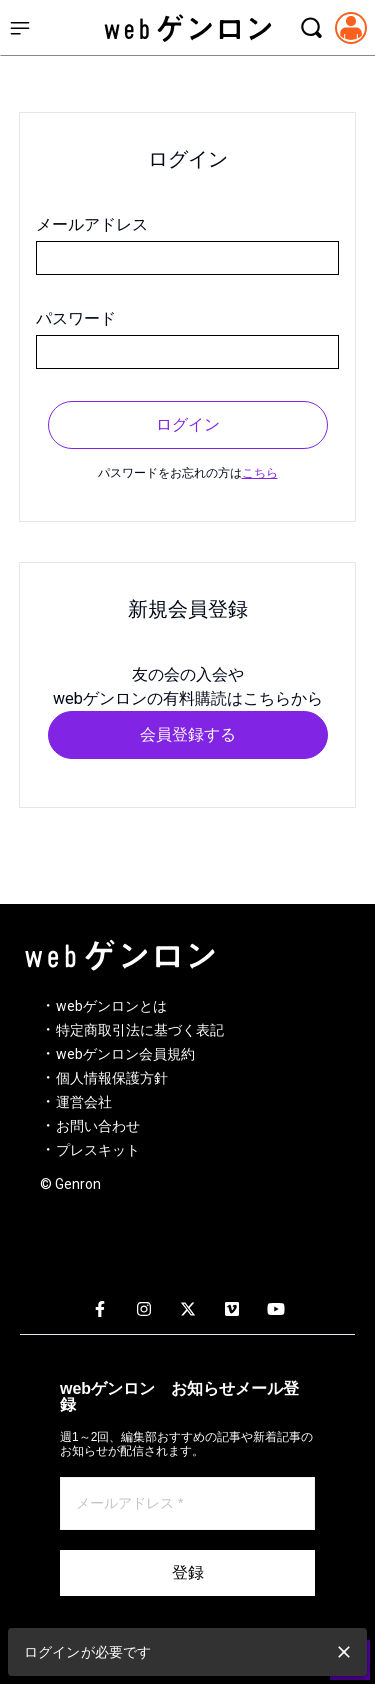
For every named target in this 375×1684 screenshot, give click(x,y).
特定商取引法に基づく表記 (140, 1030)
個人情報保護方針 (112, 1078)
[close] (344, 1652)
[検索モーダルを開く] (311, 28)
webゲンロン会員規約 (125, 1054)
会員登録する (188, 734)
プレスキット (98, 1150)
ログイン (188, 424)
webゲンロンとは (111, 1006)
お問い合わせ (98, 1126)
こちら (260, 473)
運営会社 (84, 1102)
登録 (188, 1572)
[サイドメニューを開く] (20, 28)
